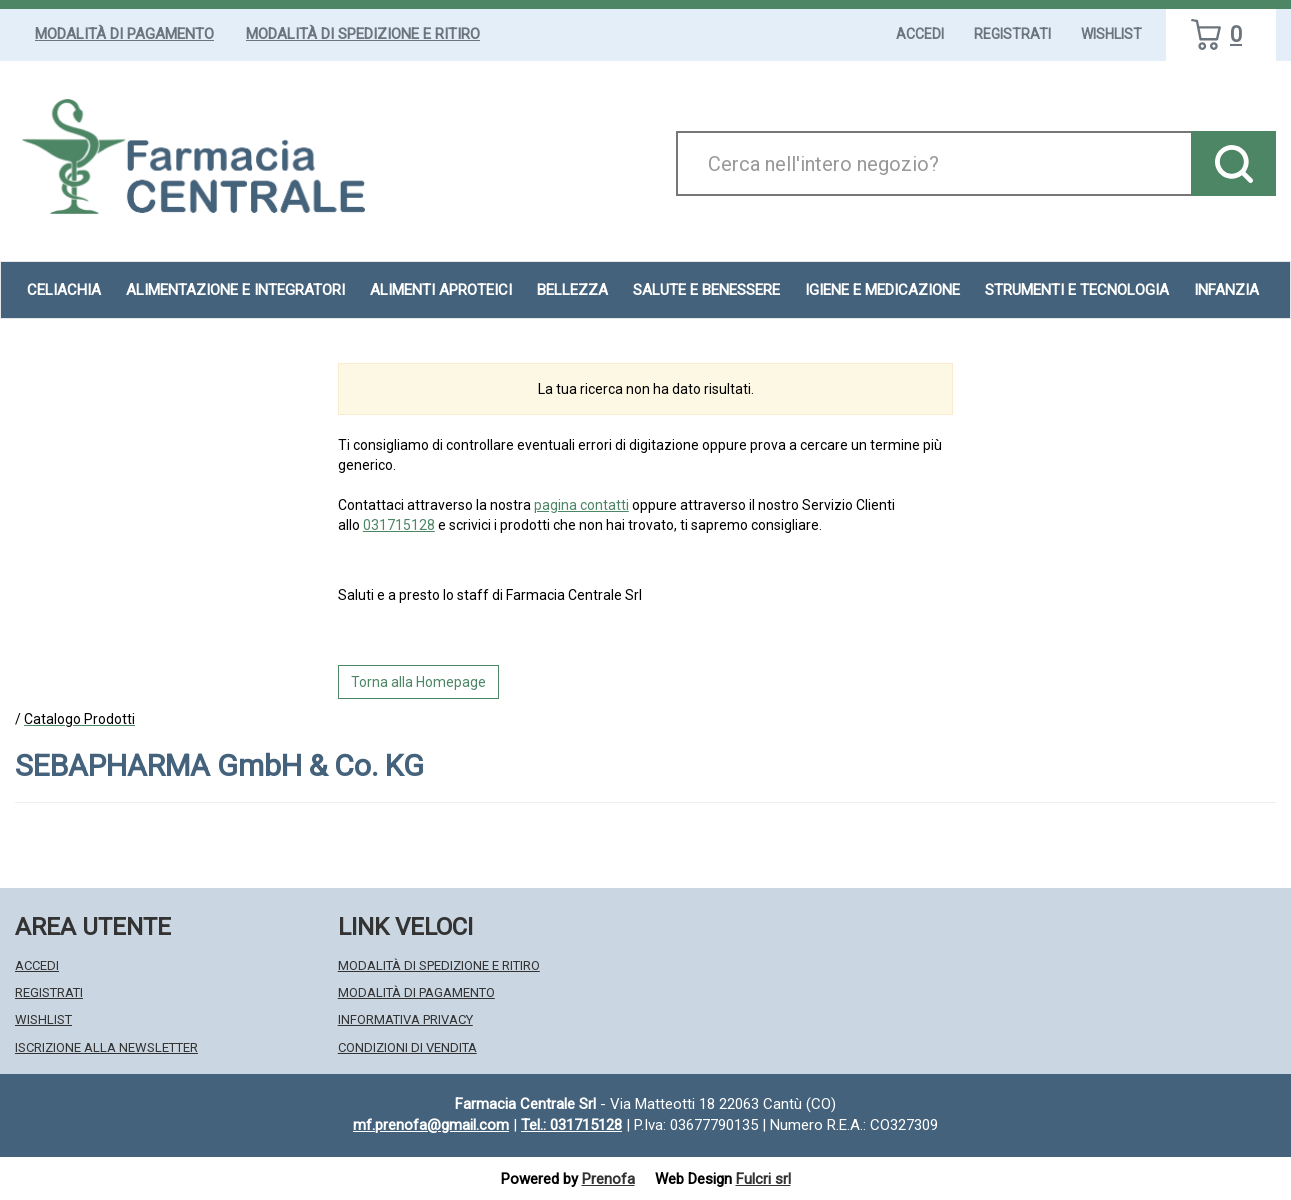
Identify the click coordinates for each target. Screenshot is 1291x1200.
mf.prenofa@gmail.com (431, 1125)
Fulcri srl (763, 1179)
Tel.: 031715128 (571, 1125)
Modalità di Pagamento (124, 34)
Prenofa (608, 1179)
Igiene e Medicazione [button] (882, 290)
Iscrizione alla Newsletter (106, 1047)
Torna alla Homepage (418, 682)
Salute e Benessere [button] (706, 290)
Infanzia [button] (1226, 290)
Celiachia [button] (64, 290)
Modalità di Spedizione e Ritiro (363, 34)
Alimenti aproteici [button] (441, 290)
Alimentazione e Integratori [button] (235, 290)
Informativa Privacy (405, 1019)
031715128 (399, 525)
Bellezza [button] (572, 290)
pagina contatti (581, 505)
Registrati (1012, 34)
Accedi (920, 34)
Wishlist (1111, 34)
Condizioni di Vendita (407, 1047)
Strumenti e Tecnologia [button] (1077, 290)
